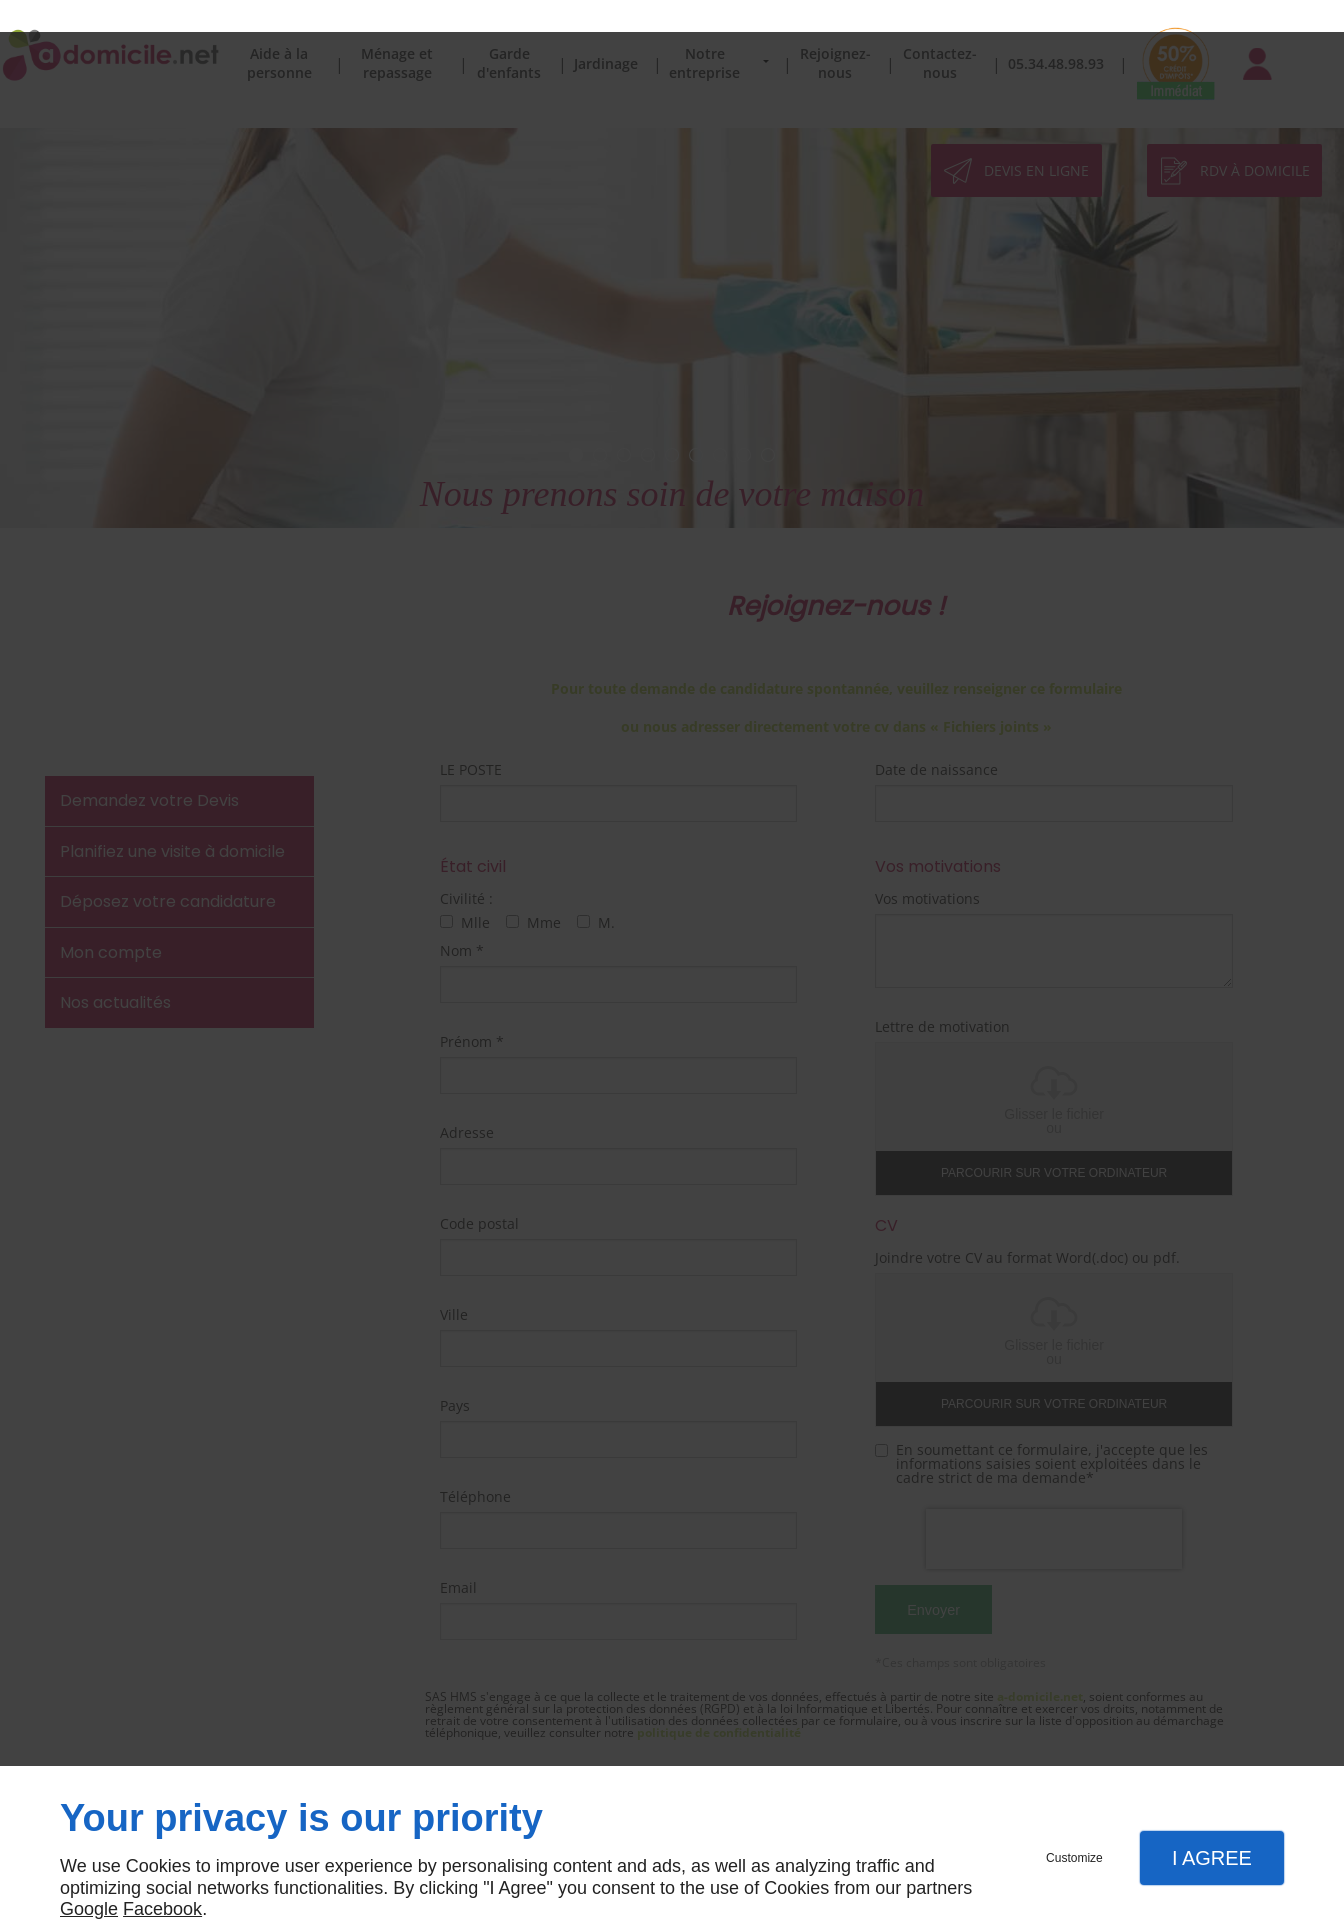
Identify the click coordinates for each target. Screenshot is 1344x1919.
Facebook (162, 1877)
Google (89, 1877)
